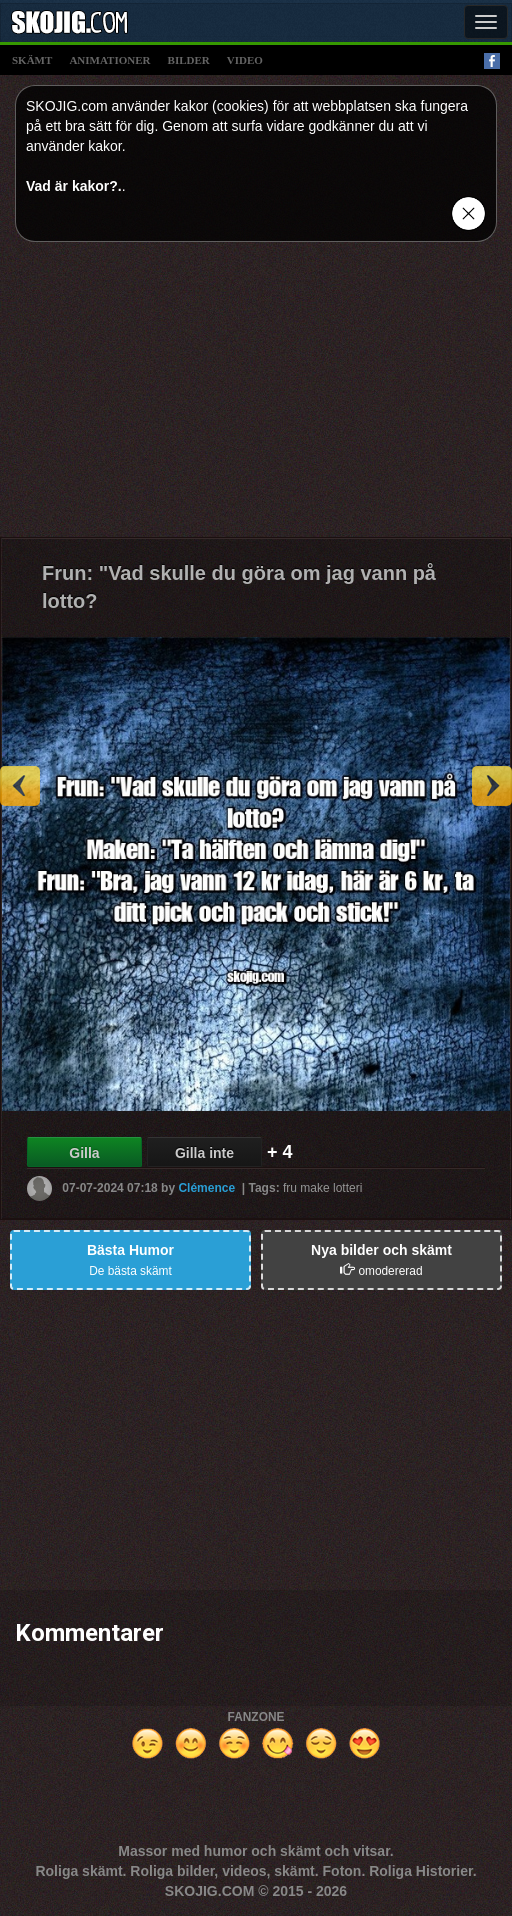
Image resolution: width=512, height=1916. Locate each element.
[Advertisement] (256, 397)
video (245, 60)
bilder (189, 60)
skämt (32, 60)
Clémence (206, 1187)
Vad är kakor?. (74, 186)
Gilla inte (204, 1153)
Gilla (84, 1153)
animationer (109, 60)
